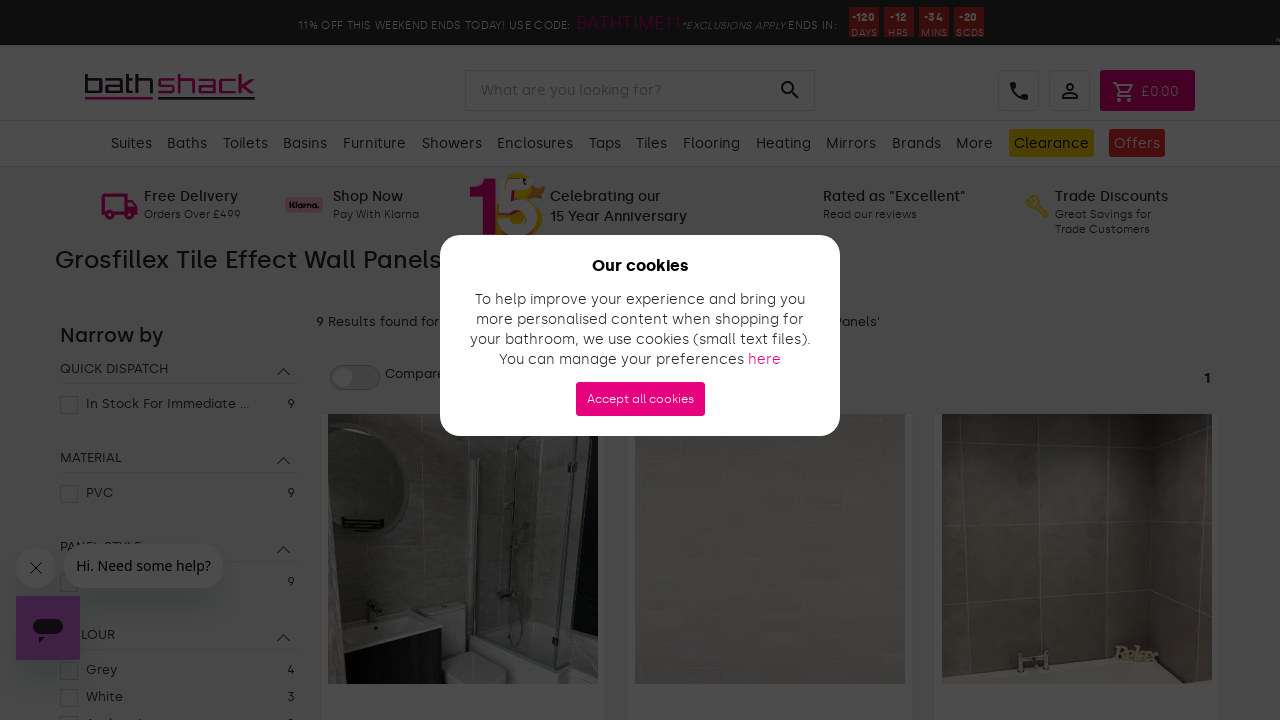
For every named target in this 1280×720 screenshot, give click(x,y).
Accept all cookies (640, 399)
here (764, 359)
